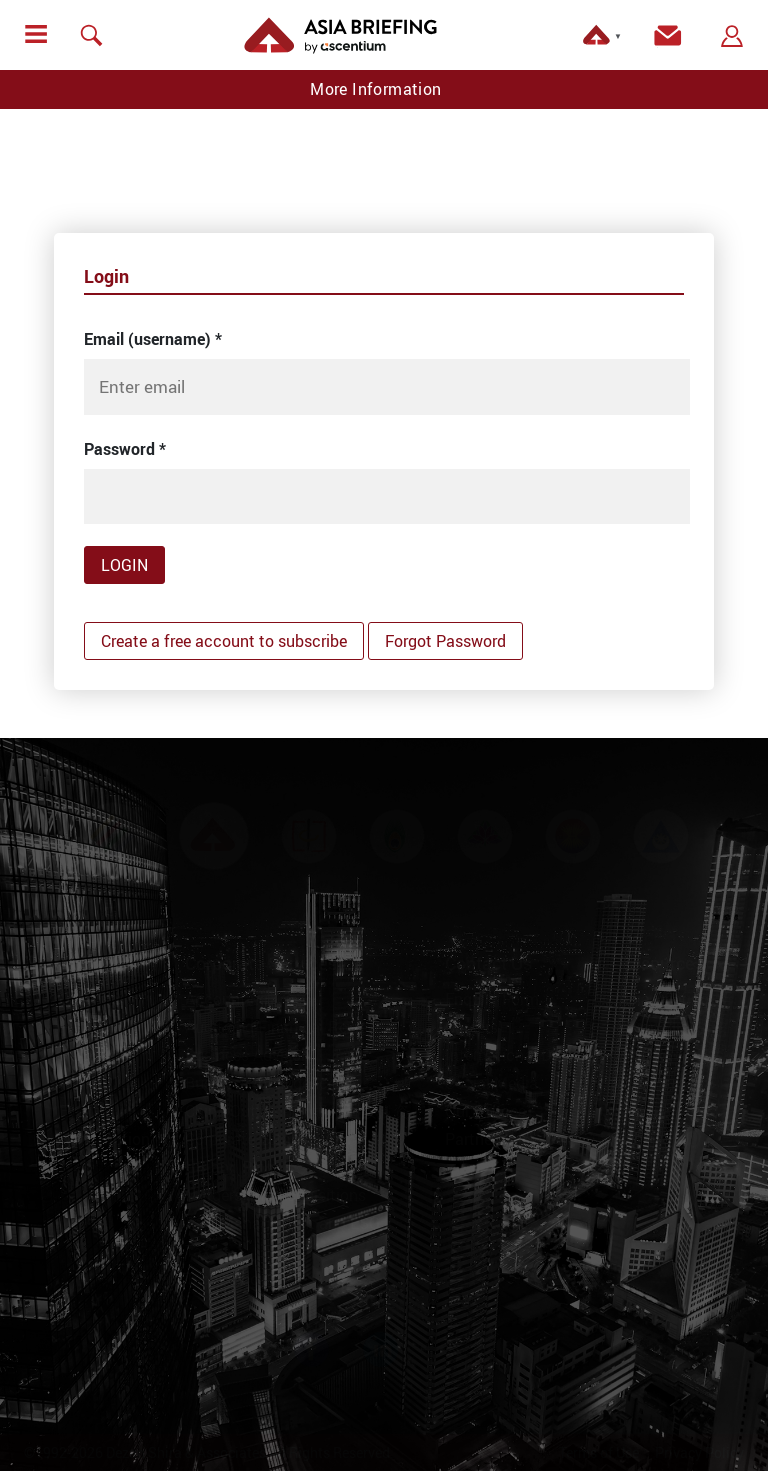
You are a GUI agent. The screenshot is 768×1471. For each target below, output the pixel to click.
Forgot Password (445, 641)
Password (125, 449)
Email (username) (153, 339)
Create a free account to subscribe (224, 641)
